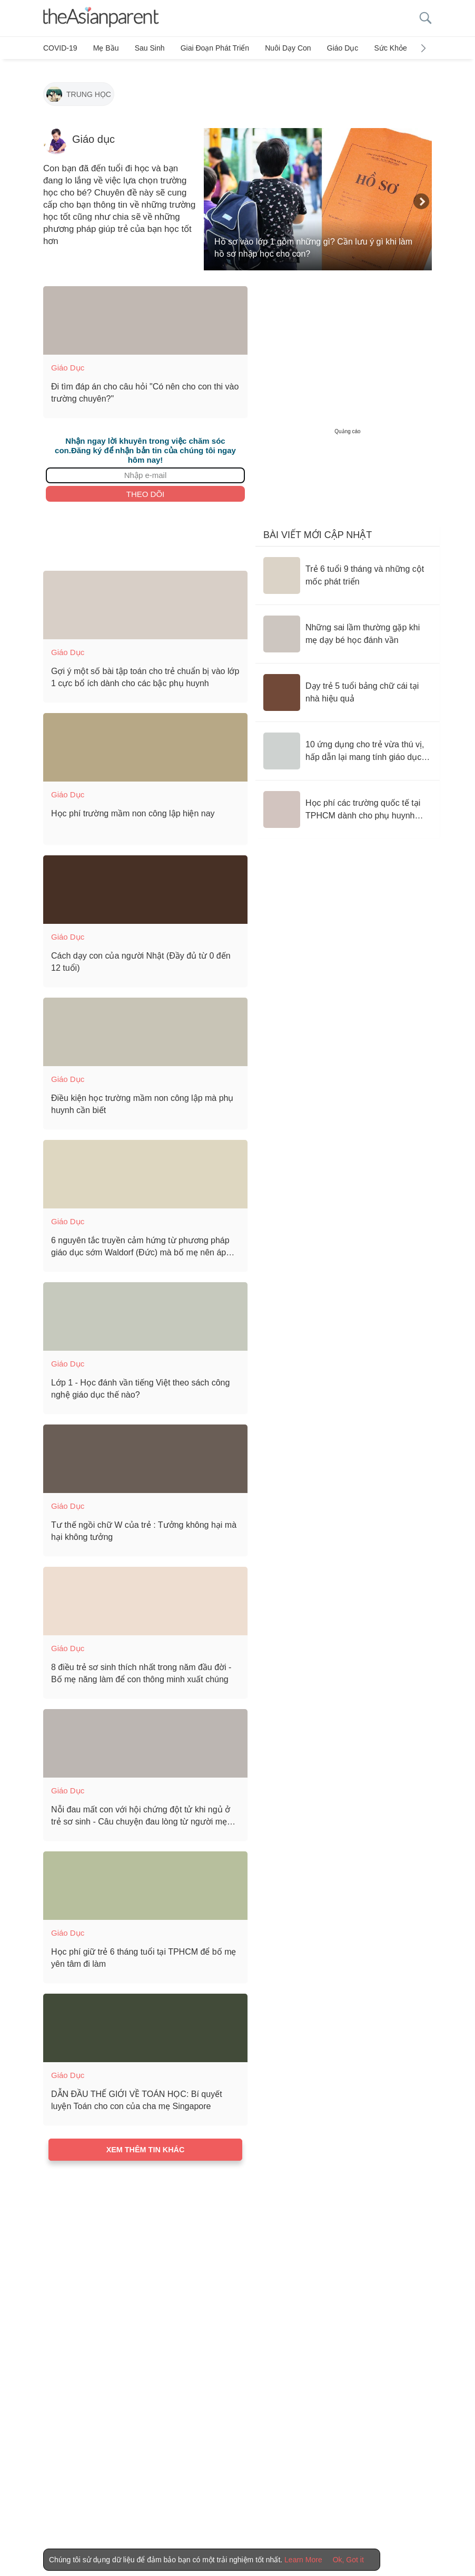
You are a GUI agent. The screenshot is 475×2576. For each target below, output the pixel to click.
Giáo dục (329, 48)
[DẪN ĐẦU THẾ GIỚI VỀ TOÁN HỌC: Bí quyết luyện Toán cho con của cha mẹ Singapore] (145, 2022)
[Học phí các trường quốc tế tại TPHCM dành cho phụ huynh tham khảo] (347, 804)
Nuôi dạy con (277, 48)
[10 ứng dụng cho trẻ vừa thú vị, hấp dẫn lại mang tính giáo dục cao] (347, 745)
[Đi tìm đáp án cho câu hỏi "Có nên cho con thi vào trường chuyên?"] (145, 315)
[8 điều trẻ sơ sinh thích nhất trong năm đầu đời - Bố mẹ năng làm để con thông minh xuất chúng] (145, 1595)
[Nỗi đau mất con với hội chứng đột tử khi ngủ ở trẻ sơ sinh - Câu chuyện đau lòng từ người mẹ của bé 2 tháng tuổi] (145, 1738)
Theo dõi (145, 488)
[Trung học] (78, 89)
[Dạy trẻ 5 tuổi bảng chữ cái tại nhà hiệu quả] (347, 687)
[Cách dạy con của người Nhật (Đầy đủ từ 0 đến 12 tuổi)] (145, 884)
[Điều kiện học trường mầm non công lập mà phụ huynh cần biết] (145, 1026)
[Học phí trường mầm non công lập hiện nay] (145, 742)
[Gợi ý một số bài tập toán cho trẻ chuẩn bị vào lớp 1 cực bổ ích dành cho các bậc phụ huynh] (145, 599)
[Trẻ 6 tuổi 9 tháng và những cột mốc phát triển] (347, 570)
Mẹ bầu (103, 48)
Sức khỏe (374, 48)
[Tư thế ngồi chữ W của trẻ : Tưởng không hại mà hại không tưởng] (145, 1453)
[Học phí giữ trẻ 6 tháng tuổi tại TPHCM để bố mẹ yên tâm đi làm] (145, 1880)
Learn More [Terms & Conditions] (303, 2559)
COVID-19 (60, 48)
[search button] (425, 18)
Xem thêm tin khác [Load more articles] (145, 2144)
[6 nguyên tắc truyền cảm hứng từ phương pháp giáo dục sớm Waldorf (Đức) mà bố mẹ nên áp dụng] (145, 1169)
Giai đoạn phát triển (206, 48)
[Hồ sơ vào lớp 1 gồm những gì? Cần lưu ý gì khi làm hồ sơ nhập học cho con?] (318, 194)
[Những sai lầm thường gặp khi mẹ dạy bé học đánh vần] (347, 628)
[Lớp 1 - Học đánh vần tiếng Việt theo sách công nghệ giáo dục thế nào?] (145, 1311)
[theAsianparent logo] (101, 18)
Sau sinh (144, 48)
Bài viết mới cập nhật (317, 529)
